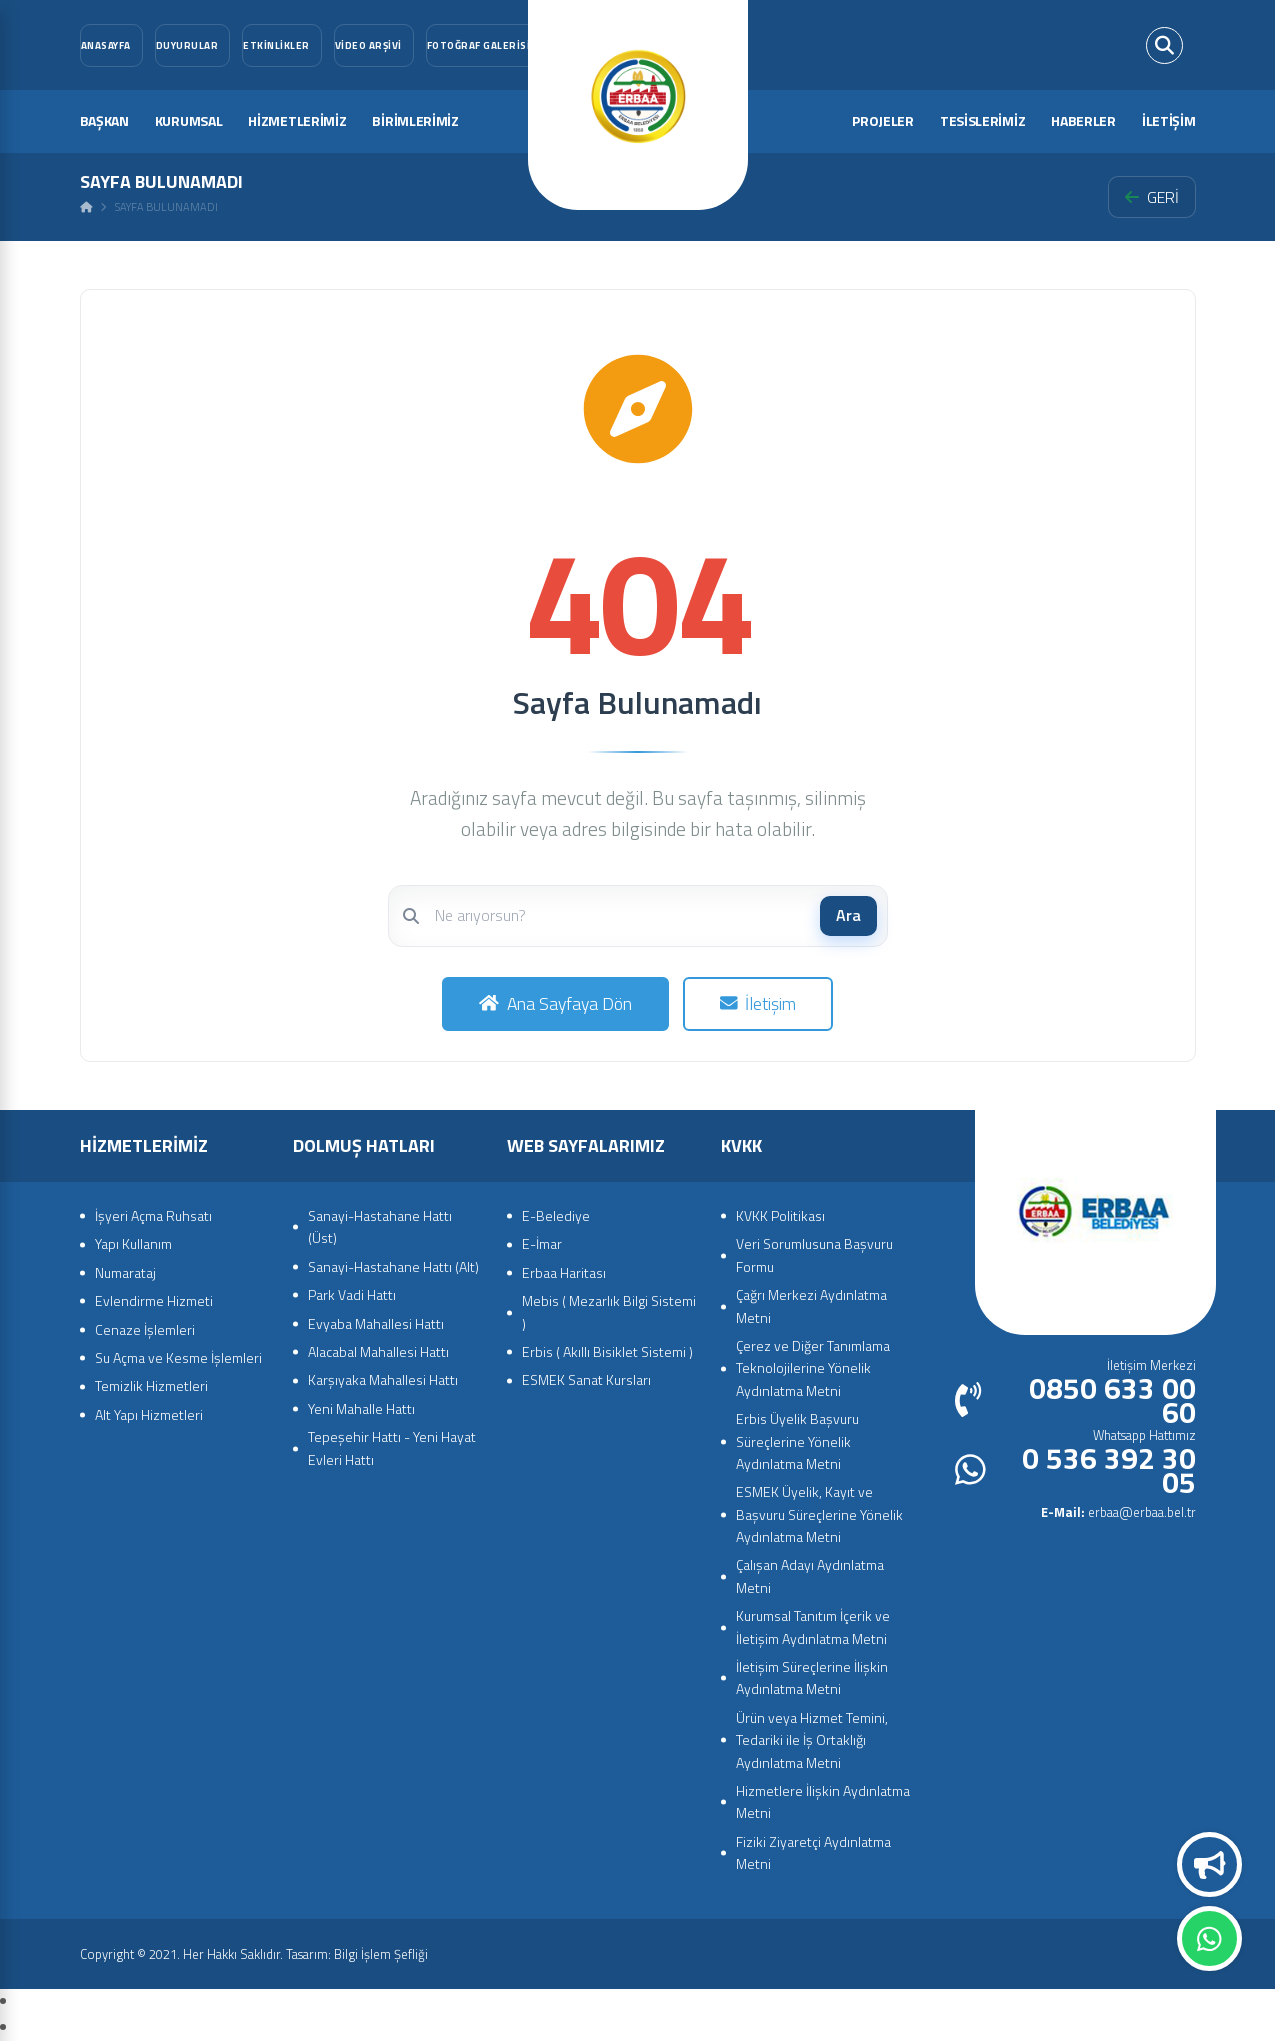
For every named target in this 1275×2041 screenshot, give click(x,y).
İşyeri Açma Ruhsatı (153, 1215)
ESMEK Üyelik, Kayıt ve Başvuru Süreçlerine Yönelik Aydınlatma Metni (819, 1514)
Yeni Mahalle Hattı (361, 1408)
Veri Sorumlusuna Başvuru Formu (814, 1254)
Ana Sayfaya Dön (555, 1003)
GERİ (1152, 197)
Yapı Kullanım (133, 1243)
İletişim (758, 1003)
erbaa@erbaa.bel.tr (1118, 1512)
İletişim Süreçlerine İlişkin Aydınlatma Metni (812, 1677)
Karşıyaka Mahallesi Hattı (383, 1379)
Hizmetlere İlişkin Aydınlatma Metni (823, 1801)
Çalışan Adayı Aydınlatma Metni (810, 1575)
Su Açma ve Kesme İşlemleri (178, 1357)
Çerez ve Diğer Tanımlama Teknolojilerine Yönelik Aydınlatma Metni (813, 1368)
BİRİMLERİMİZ (415, 120)
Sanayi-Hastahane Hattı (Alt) (393, 1266)
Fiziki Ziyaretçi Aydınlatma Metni (813, 1852)
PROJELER (883, 120)
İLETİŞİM (1169, 120)
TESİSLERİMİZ (982, 120)
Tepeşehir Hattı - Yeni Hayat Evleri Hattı (392, 1447)
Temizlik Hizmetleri (151, 1385)
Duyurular (1210, 1865)
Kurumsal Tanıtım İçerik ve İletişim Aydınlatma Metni (813, 1626)
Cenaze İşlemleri (145, 1329)
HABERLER (1083, 120)
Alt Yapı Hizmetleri (149, 1414)
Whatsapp (1209, 1939)
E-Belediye (556, 1215)
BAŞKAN (104, 120)
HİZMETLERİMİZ (297, 120)
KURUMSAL (189, 120)
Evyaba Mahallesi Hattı (376, 1323)
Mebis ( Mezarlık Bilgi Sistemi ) (609, 1311)
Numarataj (125, 1272)
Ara (848, 915)
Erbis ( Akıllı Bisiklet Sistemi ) (607, 1351)
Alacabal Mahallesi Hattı (378, 1351)
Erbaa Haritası (564, 1272)
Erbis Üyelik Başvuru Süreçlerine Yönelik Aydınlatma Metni (797, 1441)
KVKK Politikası (780, 1215)
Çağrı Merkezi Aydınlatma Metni (811, 1305)
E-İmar (542, 1243)
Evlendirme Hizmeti (154, 1300)
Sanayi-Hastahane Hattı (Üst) (380, 1226)
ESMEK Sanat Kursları (586, 1379)
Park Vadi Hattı (352, 1294)
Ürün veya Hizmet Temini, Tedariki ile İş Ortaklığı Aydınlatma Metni (812, 1740)
